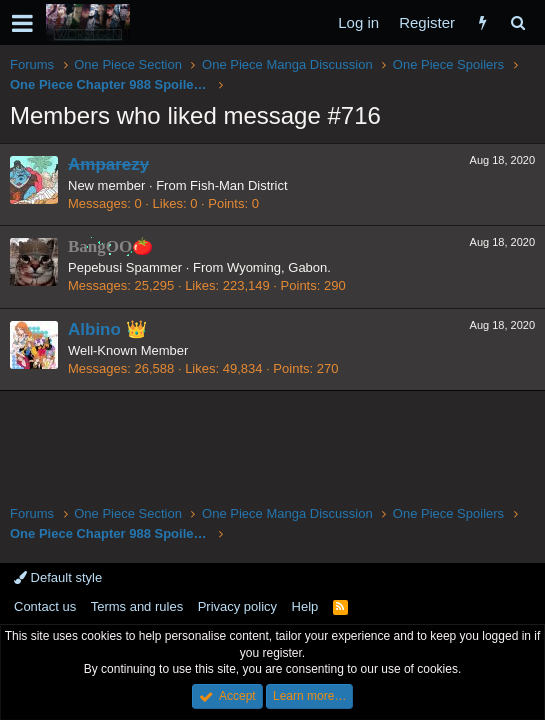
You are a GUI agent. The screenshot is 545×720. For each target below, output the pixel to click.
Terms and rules (137, 606)
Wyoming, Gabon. (279, 267)
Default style (58, 577)
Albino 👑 (107, 329)
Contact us (45, 606)
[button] (22, 23)
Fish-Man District (239, 185)
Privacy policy (237, 606)
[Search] (517, 22)
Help (305, 606)
